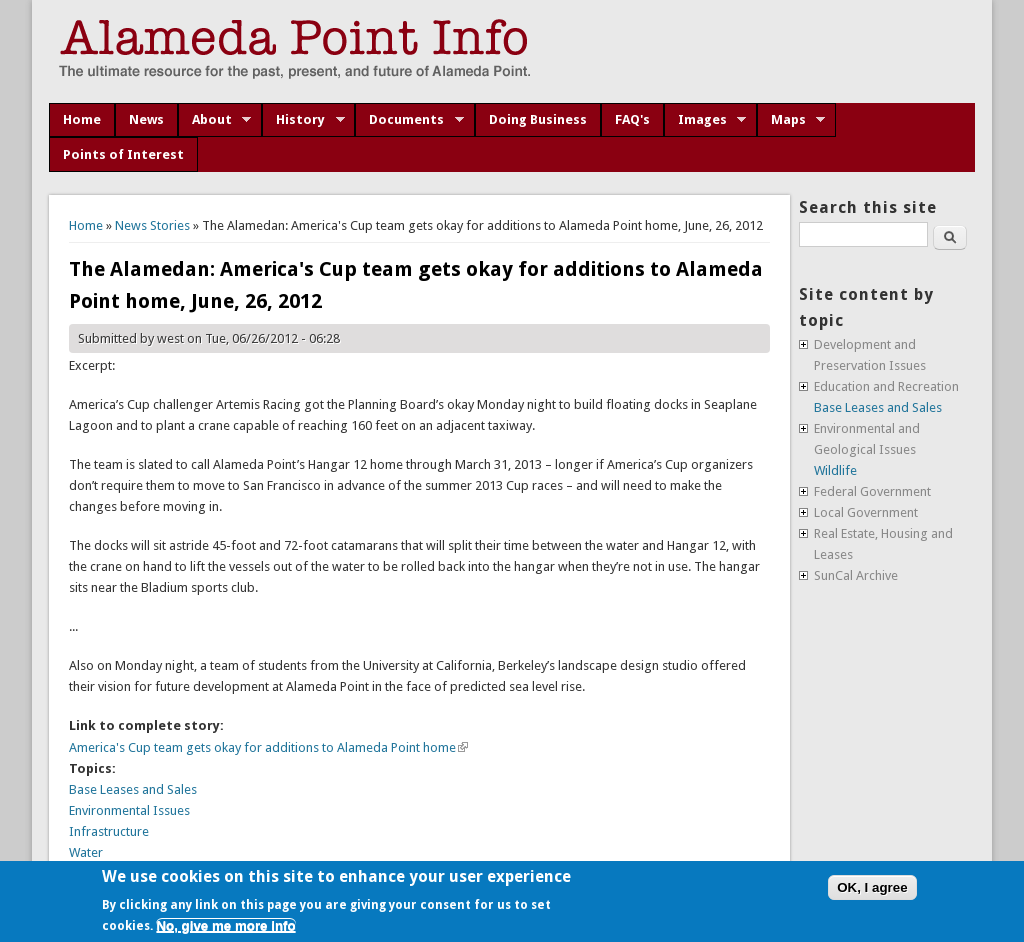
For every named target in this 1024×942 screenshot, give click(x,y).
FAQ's (632, 119)
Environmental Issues (129, 810)
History (303, 120)
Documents (409, 120)
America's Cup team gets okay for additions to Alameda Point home (268, 747)
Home (82, 119)
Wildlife (835, 470)
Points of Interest (123, 154)
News (146, 119)
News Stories (152, 225)
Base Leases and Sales (133, 789)
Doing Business (538, 119)
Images (705, 120)
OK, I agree (872, 887)
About (215, 120)
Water (86, 852)
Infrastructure (109, 831)
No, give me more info (225, 925)
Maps (791, 120)
